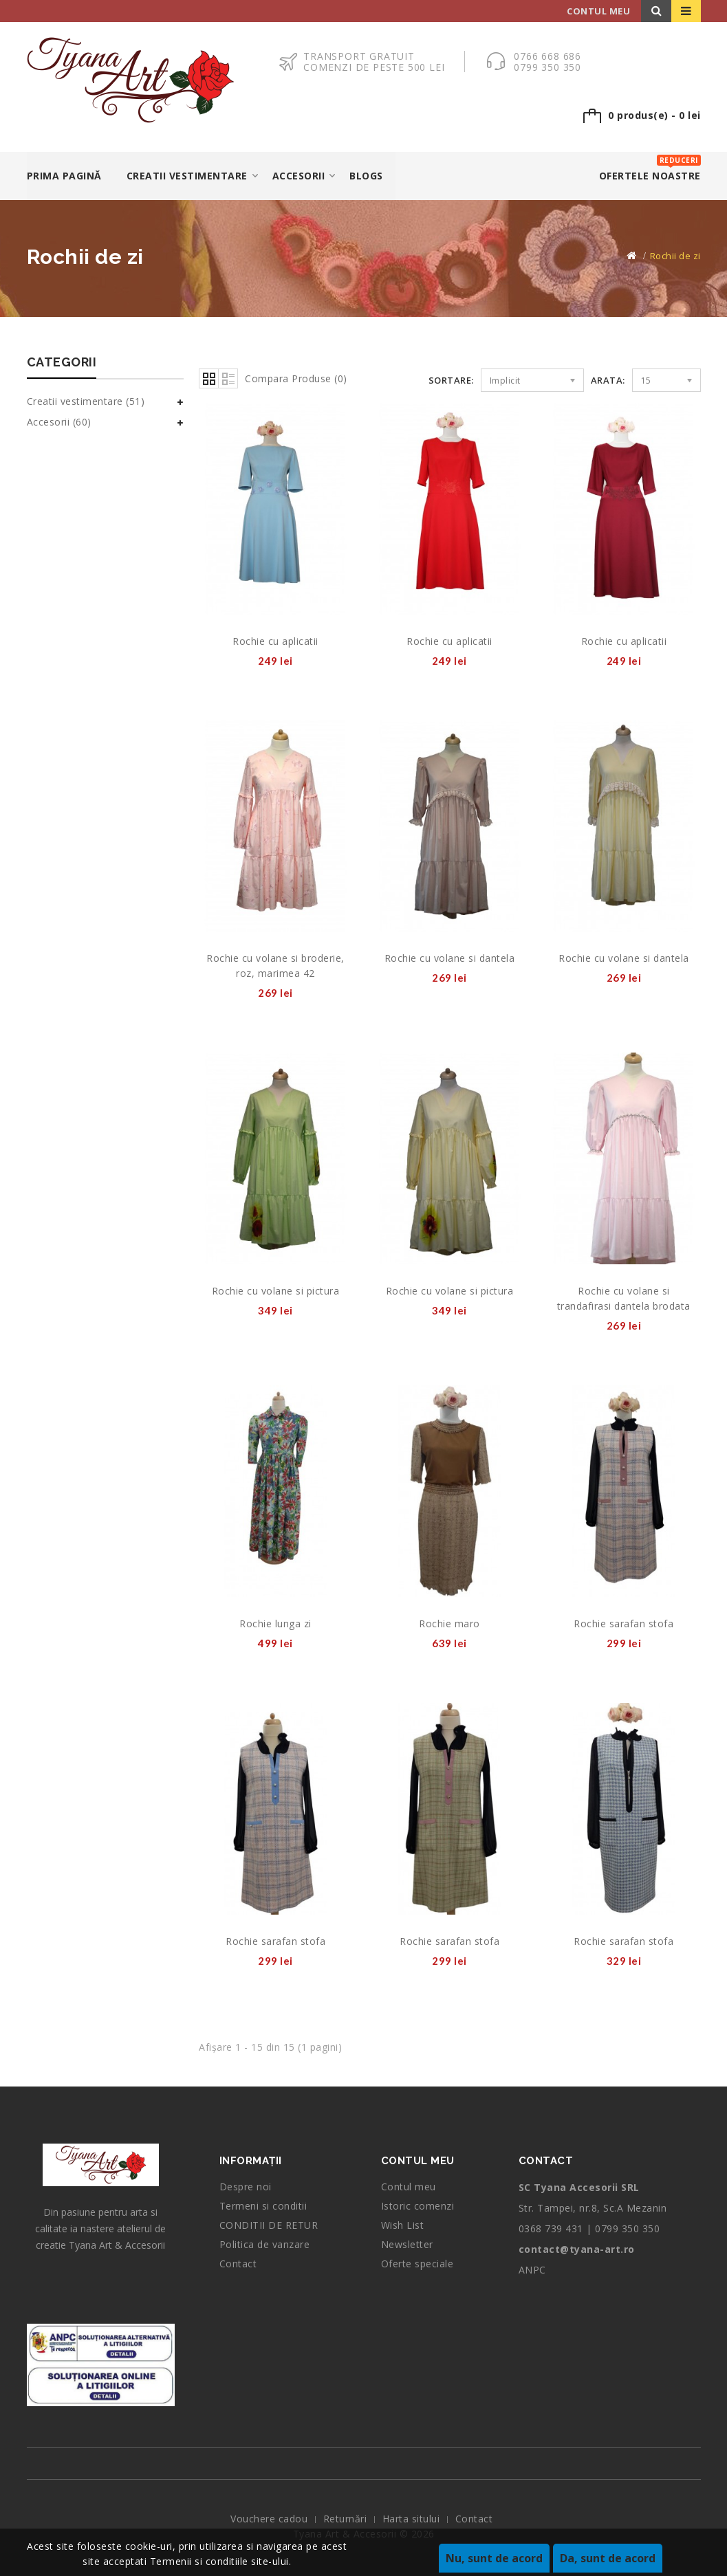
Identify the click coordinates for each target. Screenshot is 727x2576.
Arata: (608, 380)
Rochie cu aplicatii (275, 641)
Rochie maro (449, 1623)
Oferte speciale (417, 2263)
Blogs (366, 175)
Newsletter (407, 2244)
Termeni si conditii (263, 2205)
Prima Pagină (64, 175)
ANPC (532, 2269)
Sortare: (451, 380)
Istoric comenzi (418, 2205)
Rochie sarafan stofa (623, 1623)
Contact (238, 2263)
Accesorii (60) (59, 421)
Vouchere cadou (268, 2518)
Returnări (345, 2518)
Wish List (402, 2225)
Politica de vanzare (264, 2244)
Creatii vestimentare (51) (86, 401)
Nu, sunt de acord (494, 2558)
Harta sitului (411, 2518)
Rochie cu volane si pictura (276, 1290)
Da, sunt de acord (607, 2558)
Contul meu (408, 2186)
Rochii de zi (675, 256)
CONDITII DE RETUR (268, 2225)
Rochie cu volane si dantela (449, 958)
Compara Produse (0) (296, 378)
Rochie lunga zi (275, 1623)
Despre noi (245, 2186)
